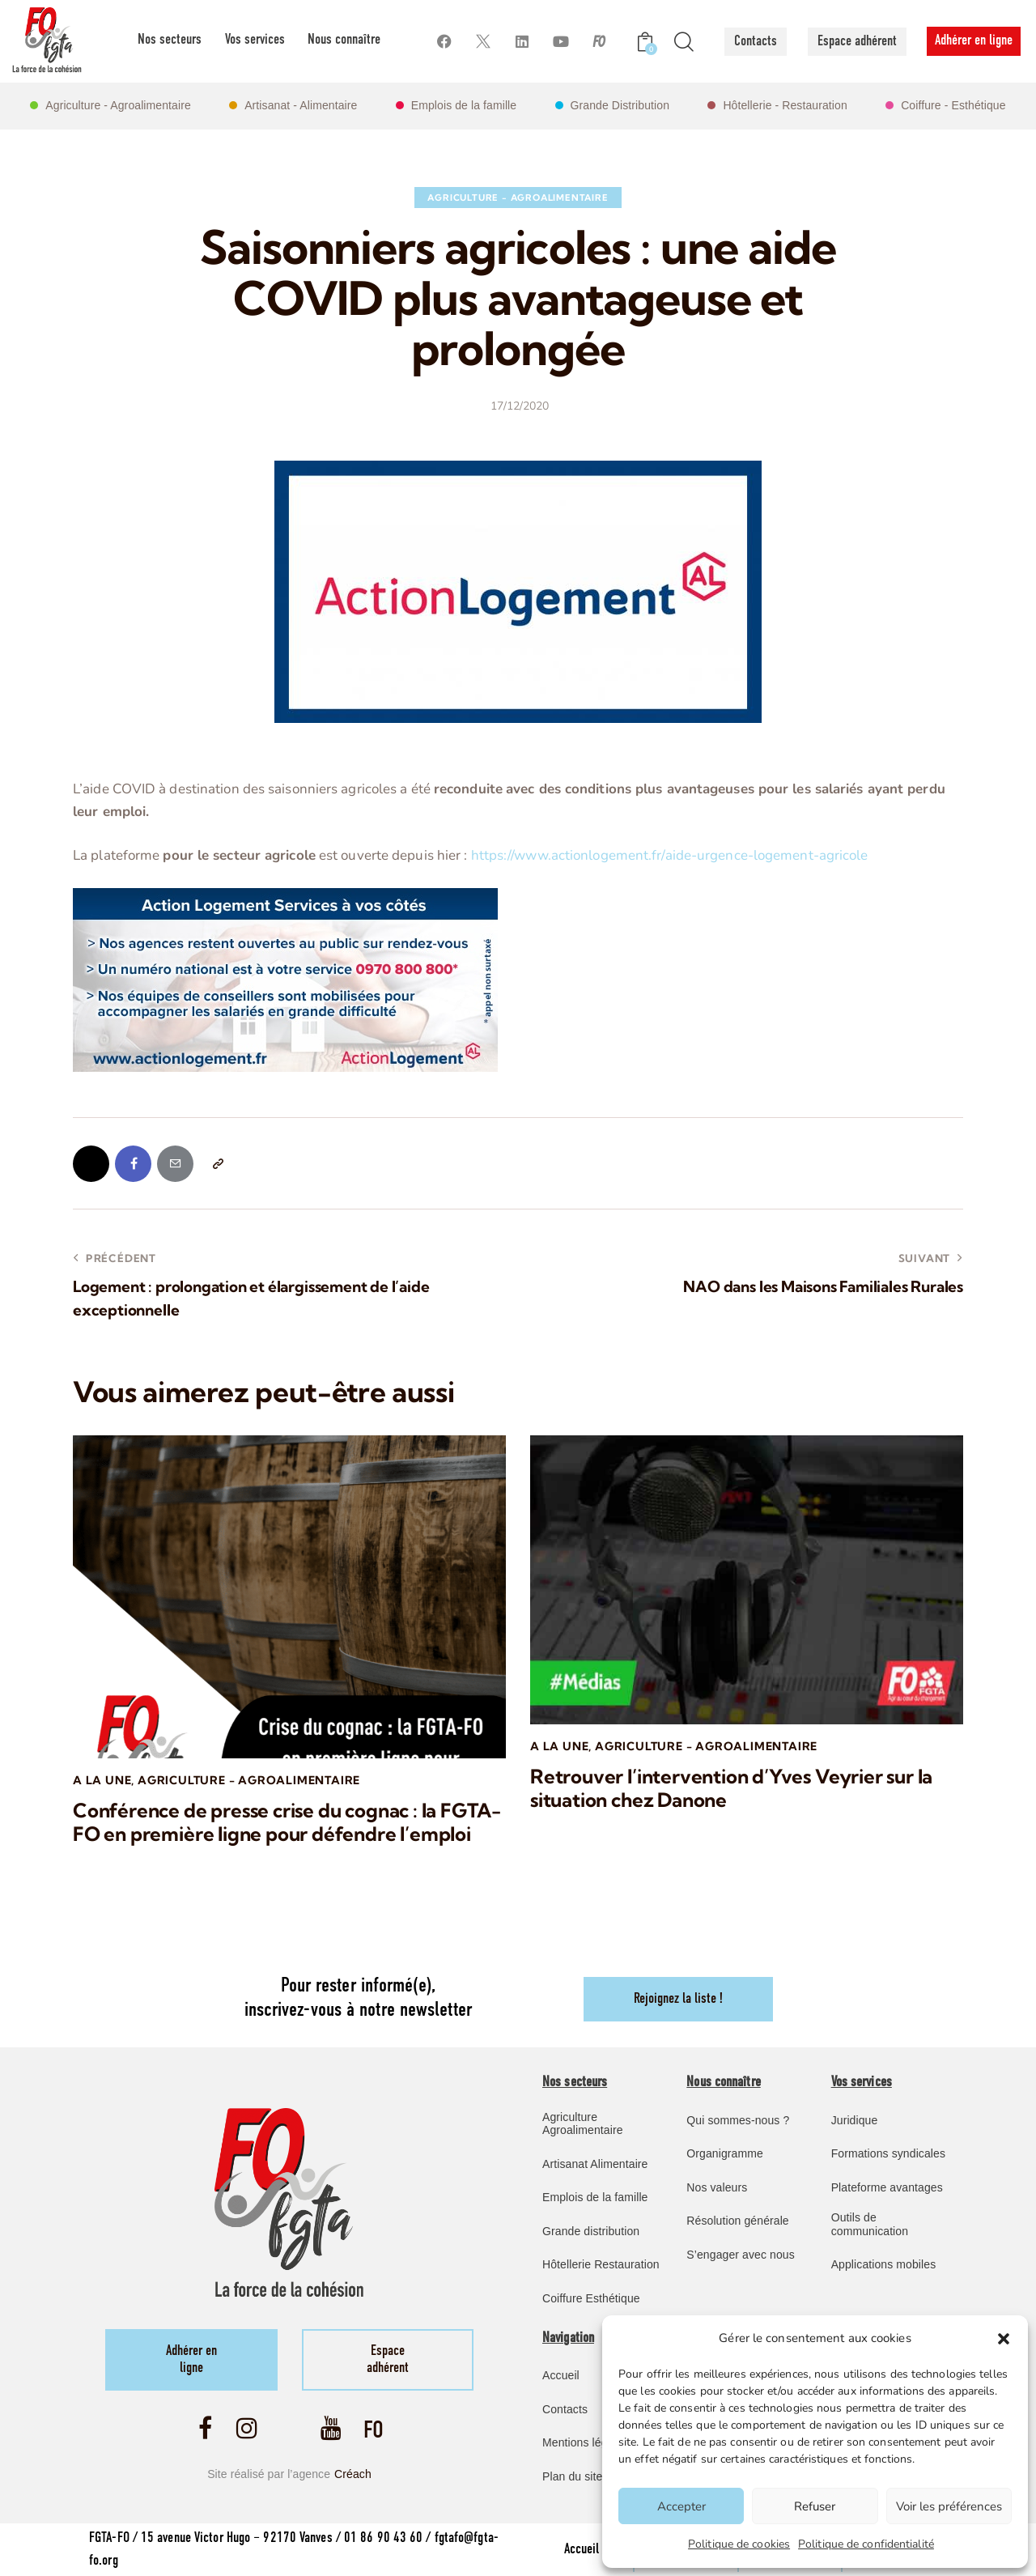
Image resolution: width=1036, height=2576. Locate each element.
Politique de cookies (739, 2544)
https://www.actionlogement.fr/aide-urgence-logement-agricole (669, 855)
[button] (1004, 2339)
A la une (102, 1780)
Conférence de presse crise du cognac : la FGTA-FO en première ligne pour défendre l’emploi (287, 1822)
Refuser (814, 2506)
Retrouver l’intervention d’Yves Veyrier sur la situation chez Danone (731, 1788)
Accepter (681, 2506)
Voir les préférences (949, 2506)
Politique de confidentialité (866, 2544)
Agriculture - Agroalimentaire (517, 197)
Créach (353, 2474)
